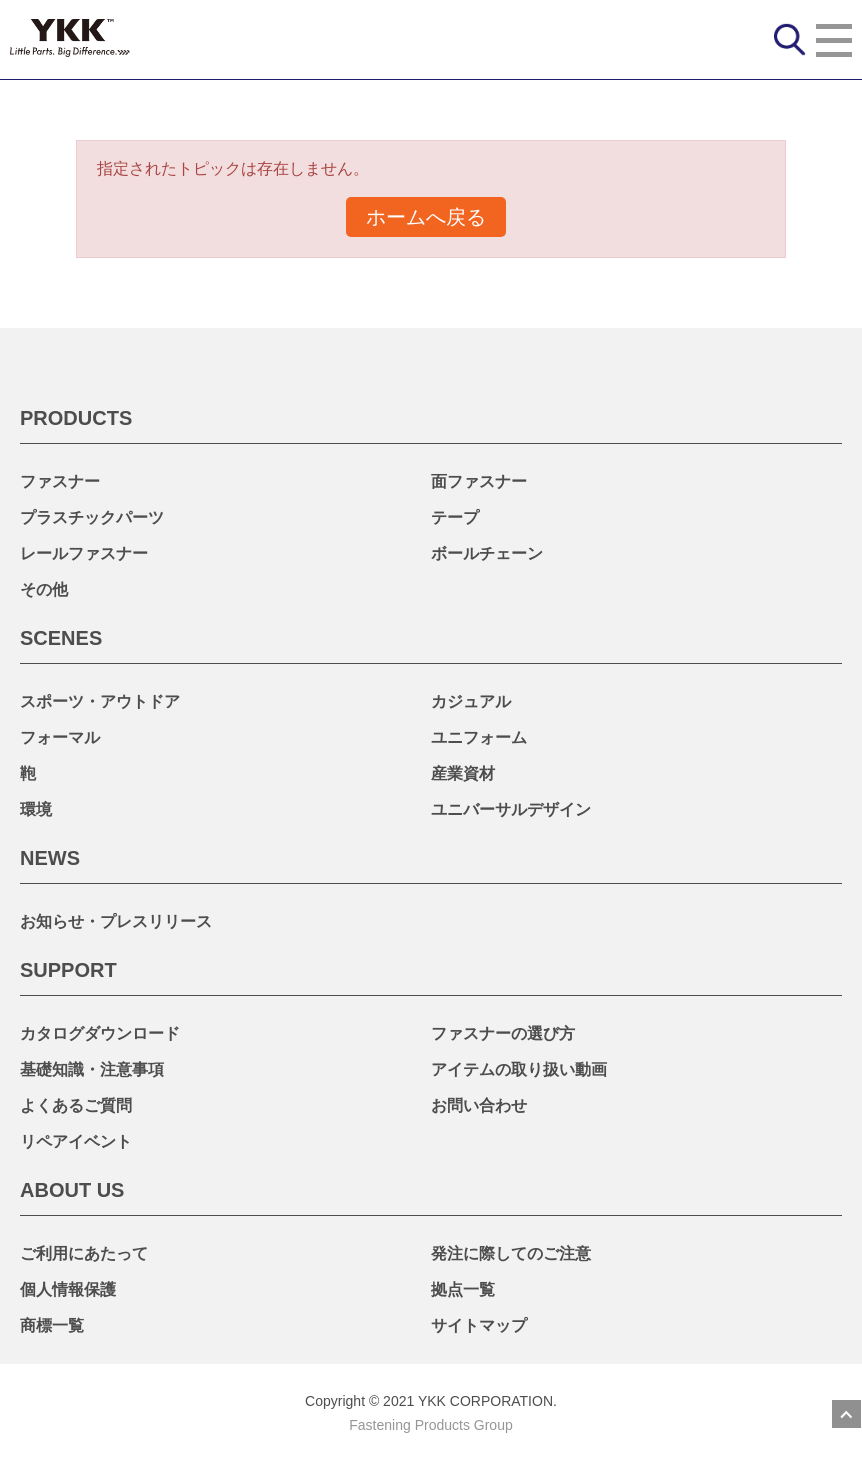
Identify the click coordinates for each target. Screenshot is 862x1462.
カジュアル (471, 701)
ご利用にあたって (84, 1253)
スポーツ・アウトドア (100, 701)
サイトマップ (479, 1325)
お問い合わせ (479, 1105)
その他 (44, 589)
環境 (36, 809)
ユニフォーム (479, 737)
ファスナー (60, 481)
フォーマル (60, 737)
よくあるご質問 (76, 1105)
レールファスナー (84, 553)
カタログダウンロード (100, 1033)
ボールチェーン (487, 553)
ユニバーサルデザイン (511, 809)
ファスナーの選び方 (503, 1033)
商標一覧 (52, 1325)
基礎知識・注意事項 (92, 1069)
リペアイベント (76, 1141)
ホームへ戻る (426, 217)
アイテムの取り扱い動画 (519, 1069)
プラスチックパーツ (92, 517)
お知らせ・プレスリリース (116, 921)
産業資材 (463, 773)
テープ (455, 517)
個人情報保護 (68, 1289)
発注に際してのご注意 (511, 1253)
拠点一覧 (463, 1289)
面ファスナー (479, 481)
